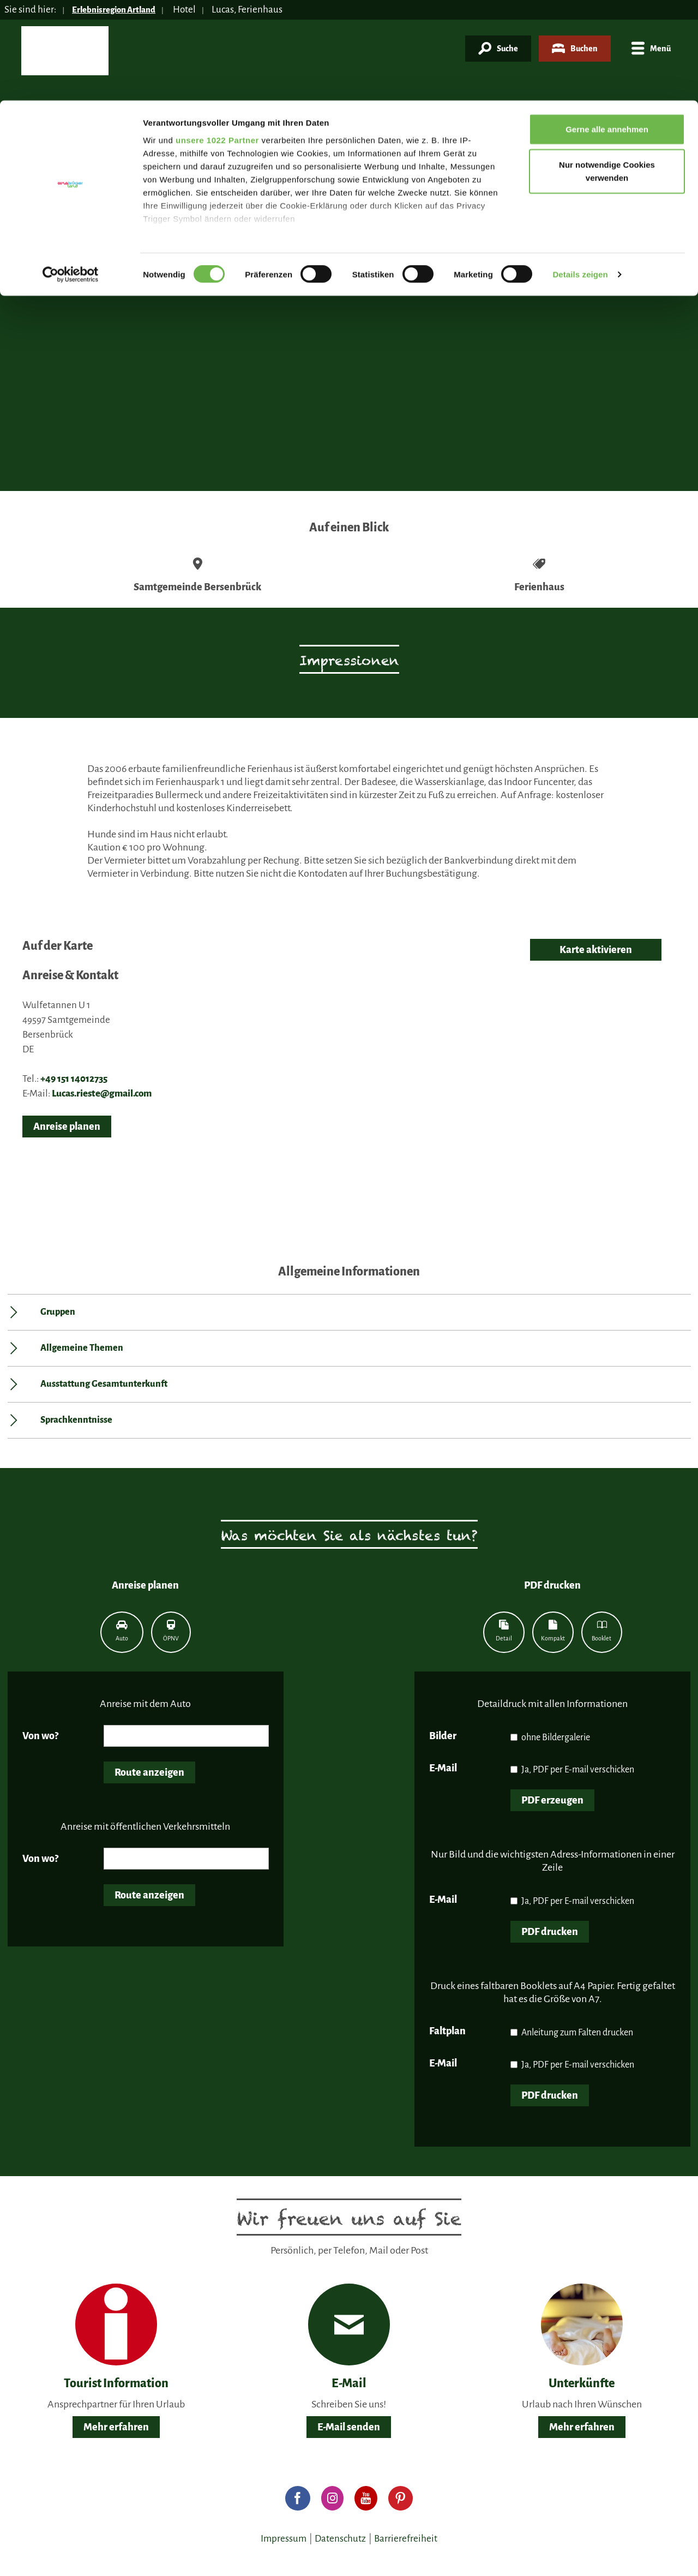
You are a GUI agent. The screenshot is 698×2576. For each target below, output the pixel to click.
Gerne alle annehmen (606, 28)
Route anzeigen (149, 1772)
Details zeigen (579, 174)
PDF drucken (549, 1931)
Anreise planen (66, 1126)
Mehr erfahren (116, 2427)
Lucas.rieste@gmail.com (102, 1093)
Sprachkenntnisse (76, 1420)
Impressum (283, 2538)
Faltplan (447, 2031)
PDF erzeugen (552, 1800)
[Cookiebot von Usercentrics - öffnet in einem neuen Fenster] (70, 174)
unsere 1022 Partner (217, 39)
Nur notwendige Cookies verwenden (607, 71)
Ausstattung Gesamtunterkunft (103, 1384)
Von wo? (40, 1735)
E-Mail (443, 1768)
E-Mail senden (348, 2427)
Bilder (442, 1735)
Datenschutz (340, 2538)
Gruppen (57, 1312)
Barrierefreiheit (405, 2538)
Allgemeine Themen (81, 1348)
